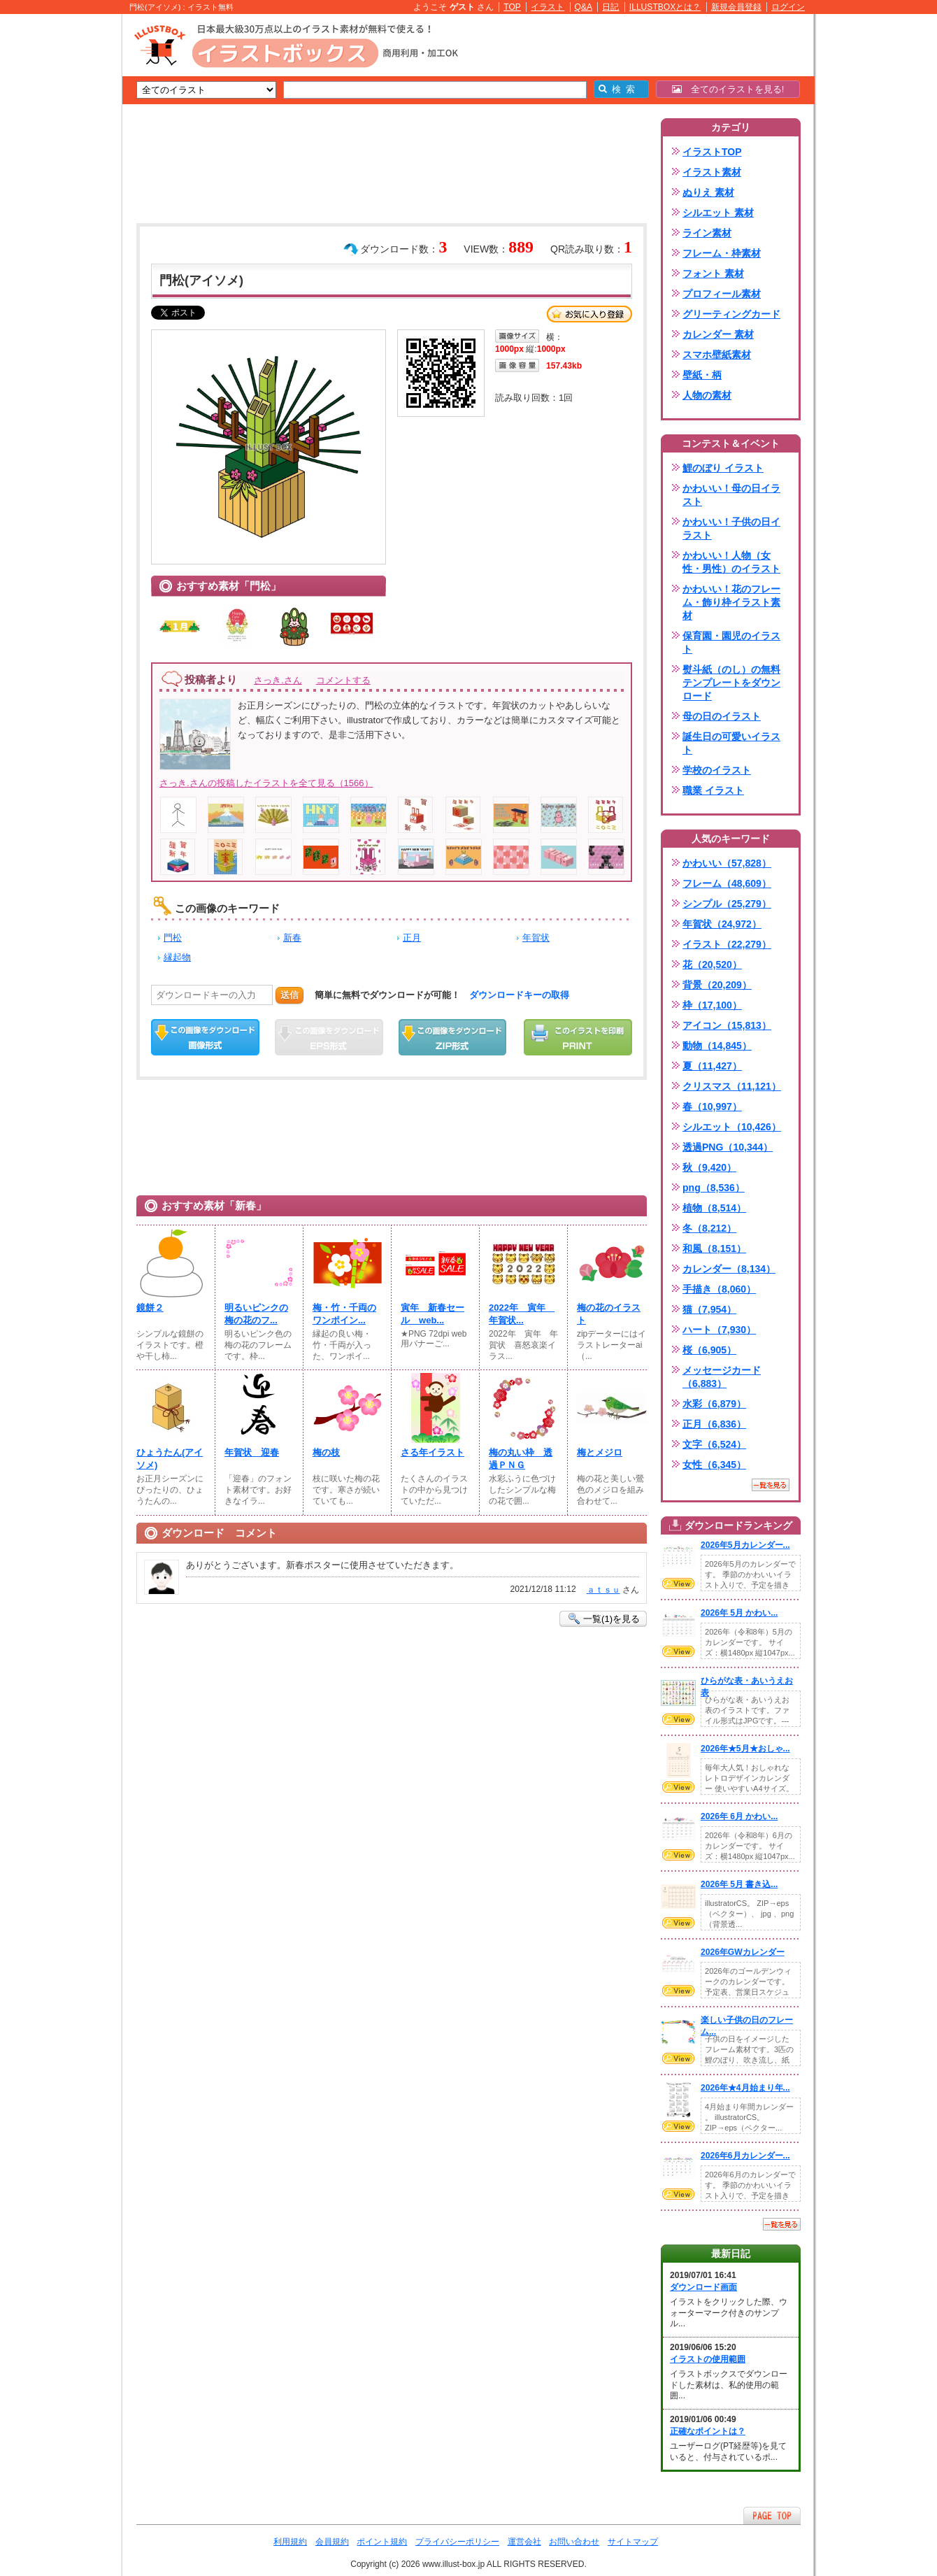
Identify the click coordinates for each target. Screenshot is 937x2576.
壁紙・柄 (702, 374)
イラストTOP (712, 151)
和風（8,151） (714, 1248)
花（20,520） (712, 964)
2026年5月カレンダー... (745, 1545)
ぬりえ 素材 (708, 192)
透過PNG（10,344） (727, 1147)
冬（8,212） (709, 1228)
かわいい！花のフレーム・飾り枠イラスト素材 (731, 602)
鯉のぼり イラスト (723, 468)
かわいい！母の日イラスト (731, 495)
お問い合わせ (574, 2542)
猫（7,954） (709, 1309)
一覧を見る (770, 1485)
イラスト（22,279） (726, 944)
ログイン (788, 7)
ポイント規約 (382, 2542)
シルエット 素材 (718, 212)
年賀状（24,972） (721, 924)
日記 (610, 7)
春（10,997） (712, 1106)
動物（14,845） (717, 1045)
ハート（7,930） (719, 1329)
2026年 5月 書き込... (739, 1884)
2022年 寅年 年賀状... (522, 1313)
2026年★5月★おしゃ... (745, 1748)
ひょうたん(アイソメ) (169, 1458)
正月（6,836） (714, 1424)
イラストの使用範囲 (707, 2359)
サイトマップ (633, 2542)
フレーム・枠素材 (721, 253)
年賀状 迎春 (251, 1452)
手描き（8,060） (719, 1289)
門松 (173, 937)
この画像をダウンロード (205, 1037)
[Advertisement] (56, 231)
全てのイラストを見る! (728, 89)
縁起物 (177, 957)
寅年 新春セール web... (432, 1313)
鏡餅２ (150, 1307)
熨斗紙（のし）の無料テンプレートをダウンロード (731, 683)
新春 (292, 937)
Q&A (584, 7)
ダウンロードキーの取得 (519, 995)
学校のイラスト (716, 770)
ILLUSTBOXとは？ (665, 7)
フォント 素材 (713, 273)
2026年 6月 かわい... (739, 1816)
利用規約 (290, 2542)
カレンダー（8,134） (728, 1268)
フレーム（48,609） (726, 883)
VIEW (678, 1583)
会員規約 (332, 2542)
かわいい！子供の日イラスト (731, 528)
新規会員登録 (736, 7)
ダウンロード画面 (703, 2287)
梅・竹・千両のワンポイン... (344, 1313)
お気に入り (589, 314)
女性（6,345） (714, 1464)
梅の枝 (326, 1452)
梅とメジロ (599, 1452)
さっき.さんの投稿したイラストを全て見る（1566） (266, 783)
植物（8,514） (714, 1208)
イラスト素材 (711, 172)
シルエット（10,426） (731, 1126)
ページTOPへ (772, 2515)
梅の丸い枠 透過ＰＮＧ (520, 1458)
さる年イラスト (432, 1452)
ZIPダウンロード (453, 1037)
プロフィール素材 (721, 293)
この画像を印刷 (578, 1037)
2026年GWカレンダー (743, 1952)
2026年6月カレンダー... (745, 2156)
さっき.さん (278, 680)
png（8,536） (713, 1187)
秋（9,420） (709, 1167)
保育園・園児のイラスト (731, 642)
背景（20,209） (717, 984)
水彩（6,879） (714, 1403)
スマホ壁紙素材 (716, 354)
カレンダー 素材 (718, 334)
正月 (412, 937)
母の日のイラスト (721, 716)
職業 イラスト (713, 790)
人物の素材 (706, 395)
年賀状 (536, 937)
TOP (512, 7)
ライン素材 (706, 233)
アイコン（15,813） (726, 1025)
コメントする (343, 680)
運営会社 (524, 2542)
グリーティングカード (731, 314)
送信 (289, 995)
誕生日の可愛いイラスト (731, 743)
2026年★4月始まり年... (745, 2088)
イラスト (547, 7)
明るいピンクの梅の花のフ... (256, 1313)
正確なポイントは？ (707, 2431)
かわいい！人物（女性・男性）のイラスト (731, 562)
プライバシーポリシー (457, 2542)
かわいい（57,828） (726, 863)
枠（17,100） (712, 1005)
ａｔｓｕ (603, 1590)
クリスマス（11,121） (731, 1086)
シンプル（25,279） (726, 903)
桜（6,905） (709, 1349)
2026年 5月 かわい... (739, 1613)
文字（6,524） (714, 1444)
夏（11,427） (712, 1066)
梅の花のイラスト (609, 1313)
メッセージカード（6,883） (721, 1377)
